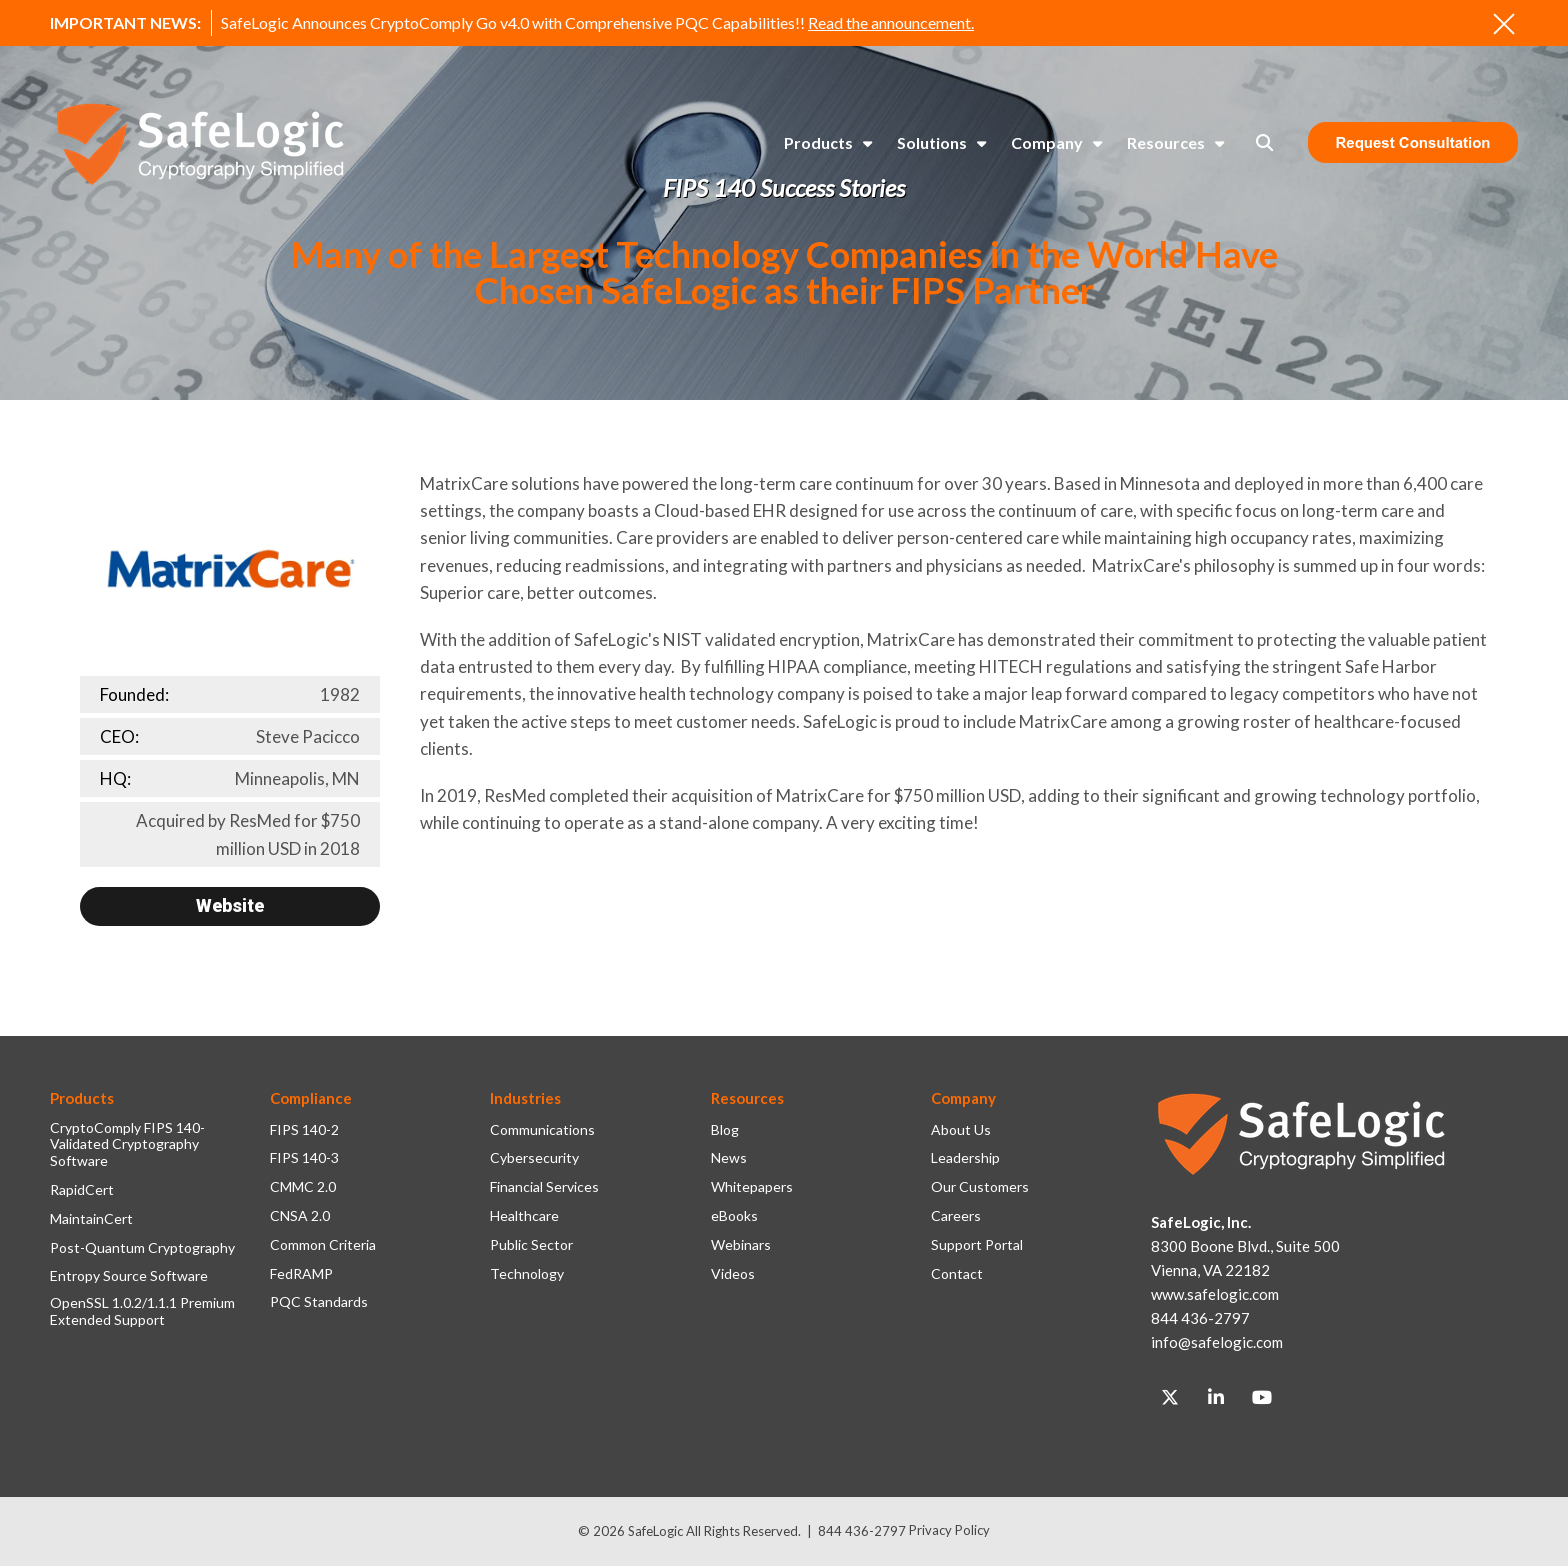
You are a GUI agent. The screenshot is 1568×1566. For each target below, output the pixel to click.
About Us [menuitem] (961, 1130)
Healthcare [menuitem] (524, 1216)
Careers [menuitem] (956, 1216)
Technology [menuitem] (527, 1274)
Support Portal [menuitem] (977, 1245)
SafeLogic (655, 1531)
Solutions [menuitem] (932, 142)
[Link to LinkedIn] (1216, 1398)
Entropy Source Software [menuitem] (129, 1276)
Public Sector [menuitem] (531, 1245)
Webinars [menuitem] (741, 1245)
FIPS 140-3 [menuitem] (304, 1158)
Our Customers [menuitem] (980, 1187)
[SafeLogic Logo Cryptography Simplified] (200, 143)
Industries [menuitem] (525, 1098)
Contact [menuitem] (957, 1274)
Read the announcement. (891, 22)
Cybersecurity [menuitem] (534, 1158)
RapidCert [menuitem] (82, 1190)
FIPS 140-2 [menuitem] (304, 1130)
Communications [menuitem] (542, 1130)
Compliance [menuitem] (311, 1098)
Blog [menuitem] (725, 1130)
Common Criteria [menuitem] (323, 1245)
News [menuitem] (729, 1158)
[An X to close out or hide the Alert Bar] (1504, 24)
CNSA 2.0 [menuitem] (300, 1216)
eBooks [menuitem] (734, 1216)
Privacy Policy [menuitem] (949, 1530)
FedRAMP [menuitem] (301, 1274)
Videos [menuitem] (733, 1274)
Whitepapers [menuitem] (752, 1187)
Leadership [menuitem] (965, 1158)
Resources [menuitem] (1166, 142)
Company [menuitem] (1047, 142)
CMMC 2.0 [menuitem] (303, 1187)
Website (230, 905)
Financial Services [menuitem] (544, 1187)
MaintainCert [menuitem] (91, 1219)
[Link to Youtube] (1262, 1398)
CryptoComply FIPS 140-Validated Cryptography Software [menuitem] (127, 1145)
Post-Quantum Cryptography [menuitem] (142, 1248)
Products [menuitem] (818, 142)
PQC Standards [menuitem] (319, 1302)
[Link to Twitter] (1170, 1398)
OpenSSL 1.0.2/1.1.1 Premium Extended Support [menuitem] (142, 1311)
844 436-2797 (862, 1531)
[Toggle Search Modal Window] (1264, 142)
